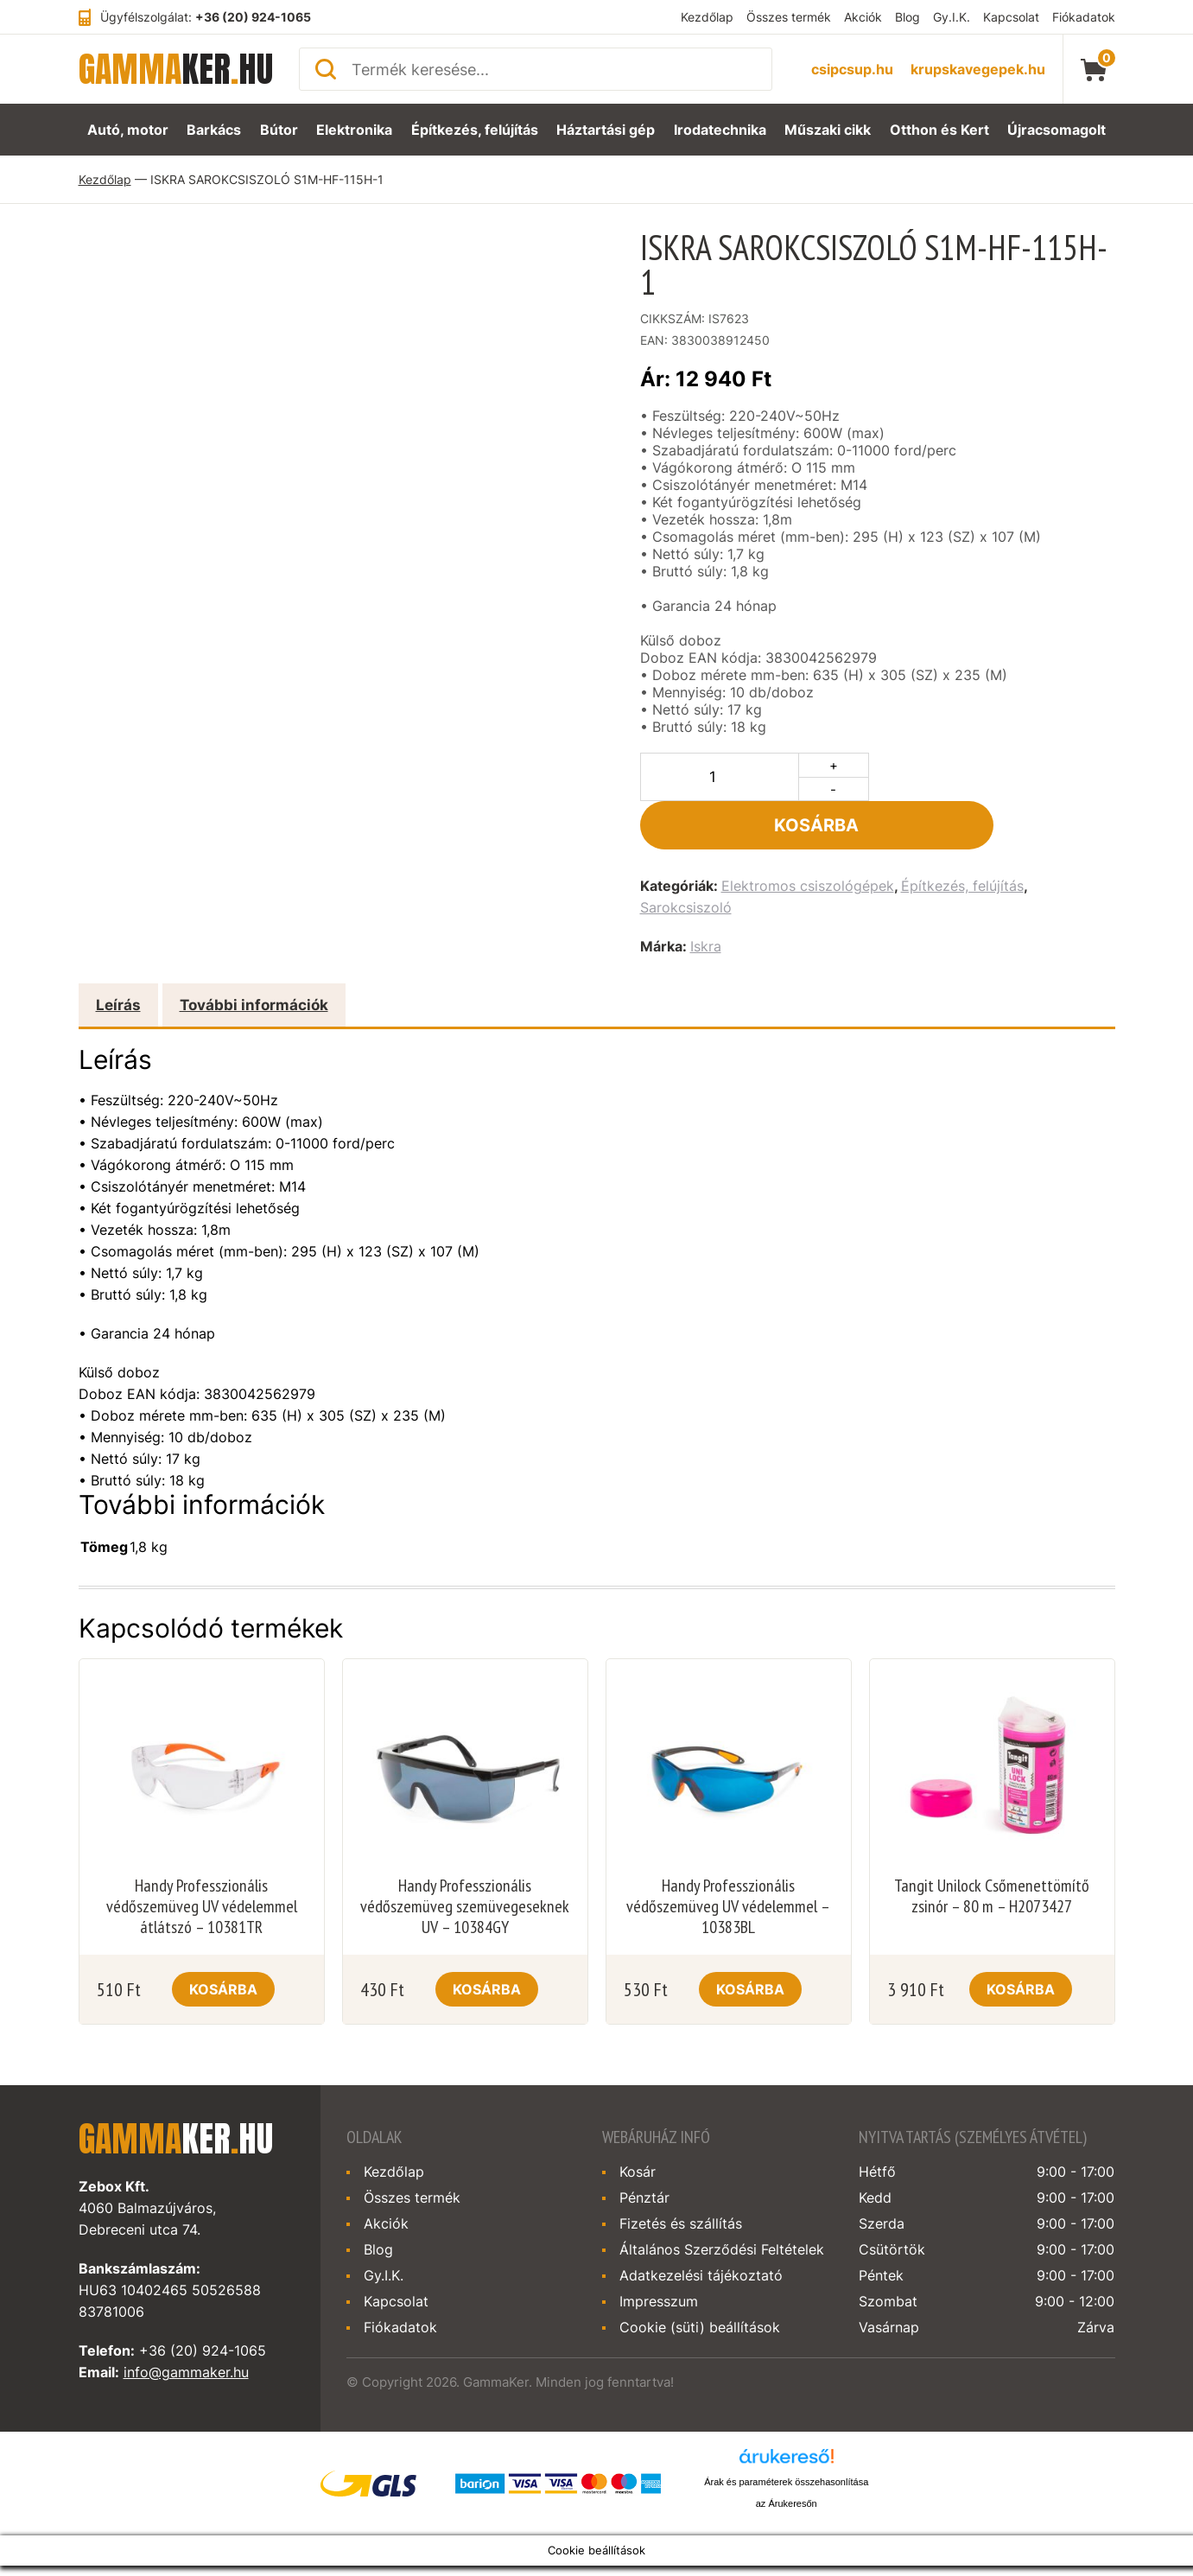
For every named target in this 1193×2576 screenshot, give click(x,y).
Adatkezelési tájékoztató (701, 2227)
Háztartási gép (607, 130)
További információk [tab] (254, 956)
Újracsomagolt (1059, 130)
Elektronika (356, 130)
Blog (907, 17)
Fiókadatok (1083, 17)
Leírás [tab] (118, 956)
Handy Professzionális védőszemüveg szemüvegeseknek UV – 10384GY (464, 1858)
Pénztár (644, 2149)
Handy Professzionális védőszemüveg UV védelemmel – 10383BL (728, 1858)
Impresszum (658, 2252)
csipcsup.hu (852, 69)
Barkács (212, 130)
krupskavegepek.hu (978, 69)
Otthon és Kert (943, 130)
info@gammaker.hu (186, 2323)
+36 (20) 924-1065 (253, 17)
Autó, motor (124, 130)
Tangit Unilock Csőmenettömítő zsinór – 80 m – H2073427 (991, 1847)
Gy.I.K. (951, 17)
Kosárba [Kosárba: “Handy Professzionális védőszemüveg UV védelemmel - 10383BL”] (750, 1940)
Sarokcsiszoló (686, 859)
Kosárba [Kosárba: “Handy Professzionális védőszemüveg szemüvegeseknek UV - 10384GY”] (487, 1940)
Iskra (705, 897)
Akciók (863, 17)
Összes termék (788, 17)
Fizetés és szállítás (680, 2175)
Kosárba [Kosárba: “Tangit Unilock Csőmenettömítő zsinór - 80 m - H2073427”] (1021, 1940)
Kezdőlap (707, 17)
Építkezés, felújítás (476, 130)
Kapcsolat (1011, 17)
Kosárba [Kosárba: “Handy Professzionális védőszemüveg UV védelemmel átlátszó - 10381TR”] (223, 1940)
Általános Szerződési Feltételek (721, 2201)
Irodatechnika (722, 130)
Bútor (279, 130)
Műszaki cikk (832, 130)
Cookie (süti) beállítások (699, 2278)
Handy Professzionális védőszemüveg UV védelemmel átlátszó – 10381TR (201, 1858)
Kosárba (996, 776)
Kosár (637, 2123)
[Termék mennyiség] (720, 777)
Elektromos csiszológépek (807, 837)
